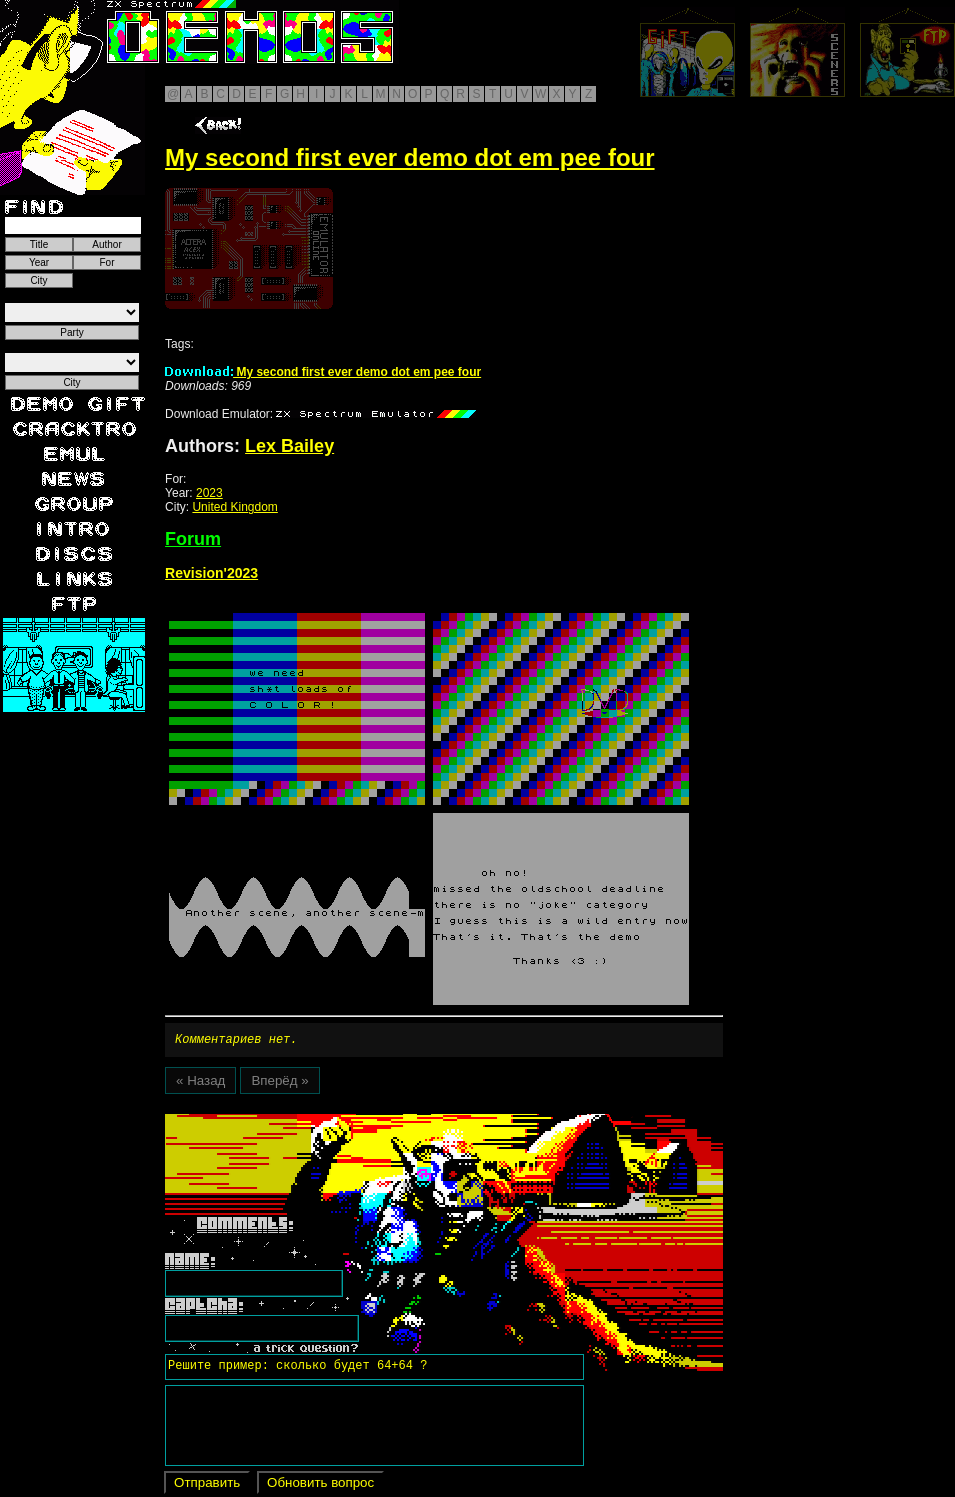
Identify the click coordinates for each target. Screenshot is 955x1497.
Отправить (207, 1485)
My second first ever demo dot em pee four (323, 372)
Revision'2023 (211, 573)
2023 (209, 493)
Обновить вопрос (320, 1485)
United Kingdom (234, 507)
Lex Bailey (289, 446)
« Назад (200, 1083)
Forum (193, 539)
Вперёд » (279, 1083)
